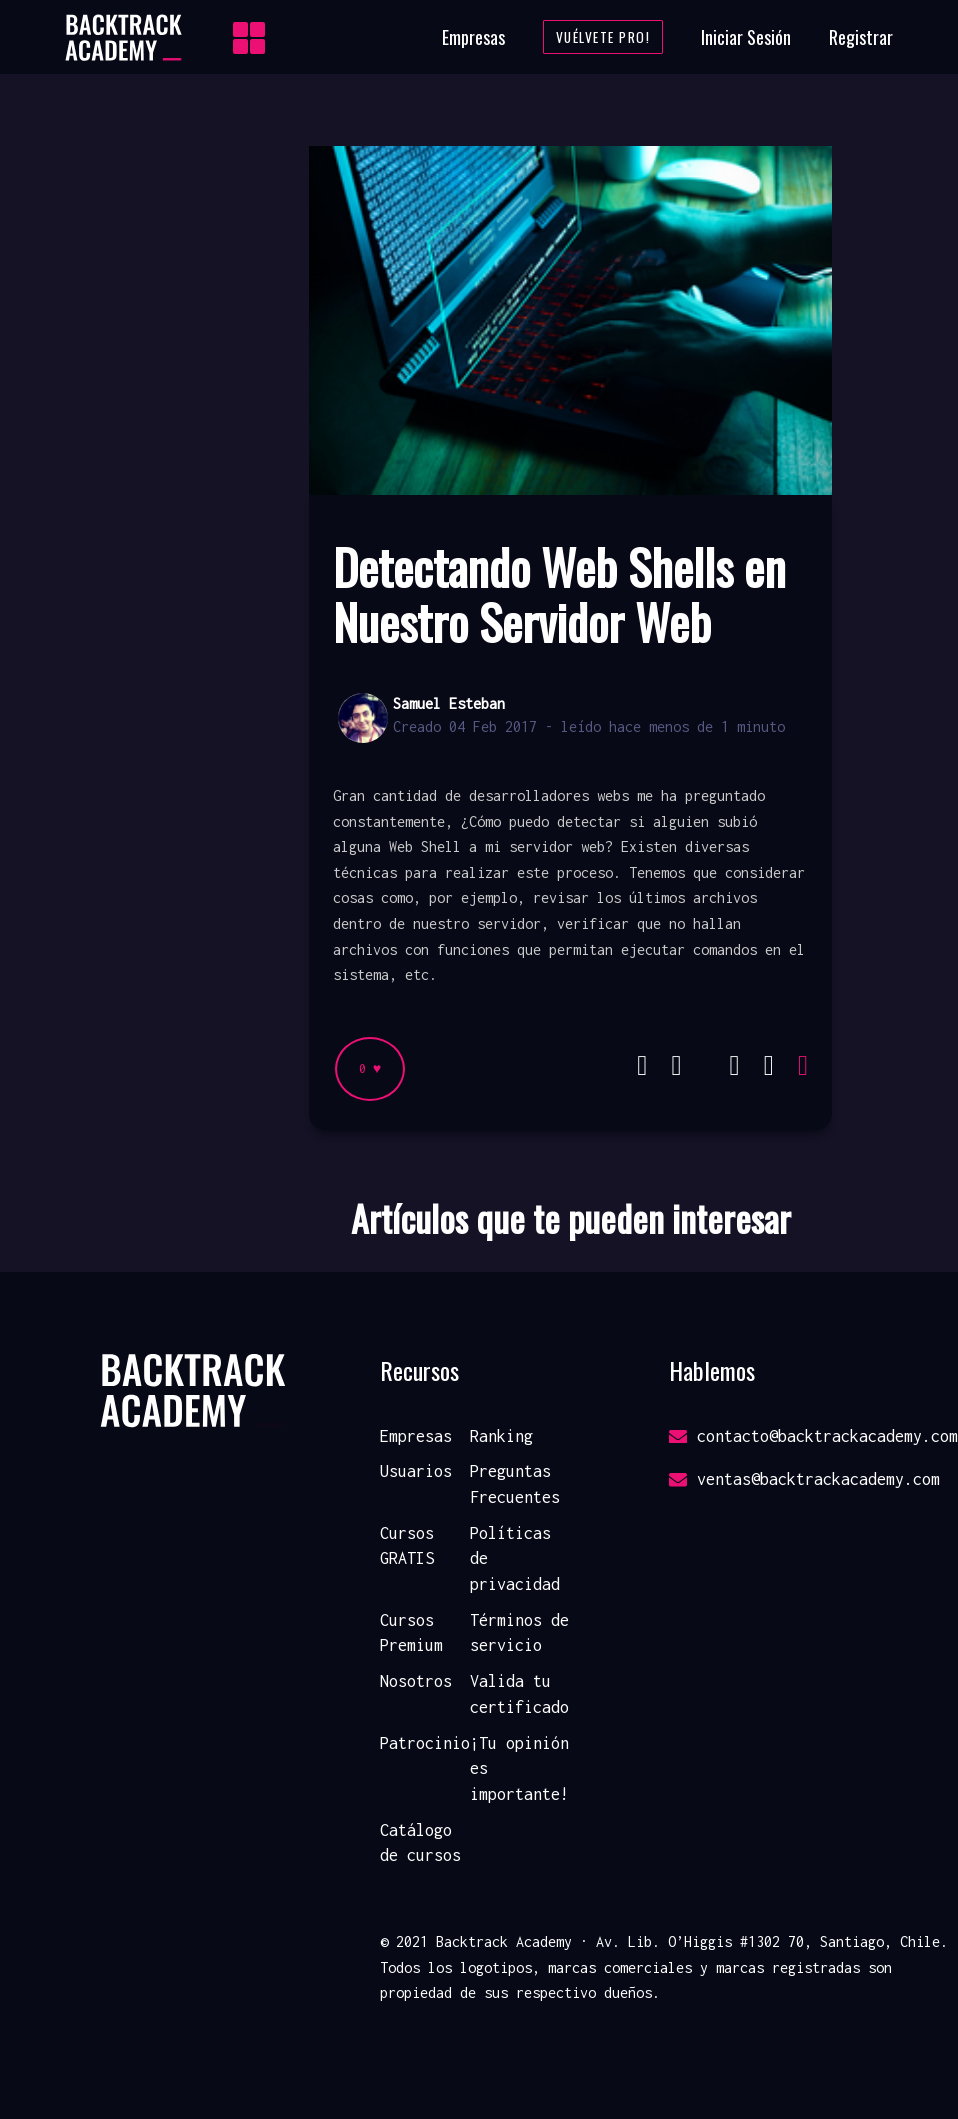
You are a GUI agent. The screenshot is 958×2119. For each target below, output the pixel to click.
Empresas (473, 37)
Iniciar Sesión (746, 37)
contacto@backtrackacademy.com (813, 1436)
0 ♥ (370, 1068)
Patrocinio (425, 1743)
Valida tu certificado (519, 1694)
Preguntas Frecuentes (515, 1484)
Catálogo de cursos (420, 1843)
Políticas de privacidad (515, 1558)
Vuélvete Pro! (603, 37)
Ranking (501, 1436)
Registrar (861, 37)
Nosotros (416, 1681)
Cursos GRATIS (407, 1546)
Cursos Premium (411, 1633)
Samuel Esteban (449, 703)
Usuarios (416, 1471)
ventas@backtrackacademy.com (804, 1479)
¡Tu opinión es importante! (519, 1768)
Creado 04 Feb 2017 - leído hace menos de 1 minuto (589, 726)
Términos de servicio (519, 1633)
